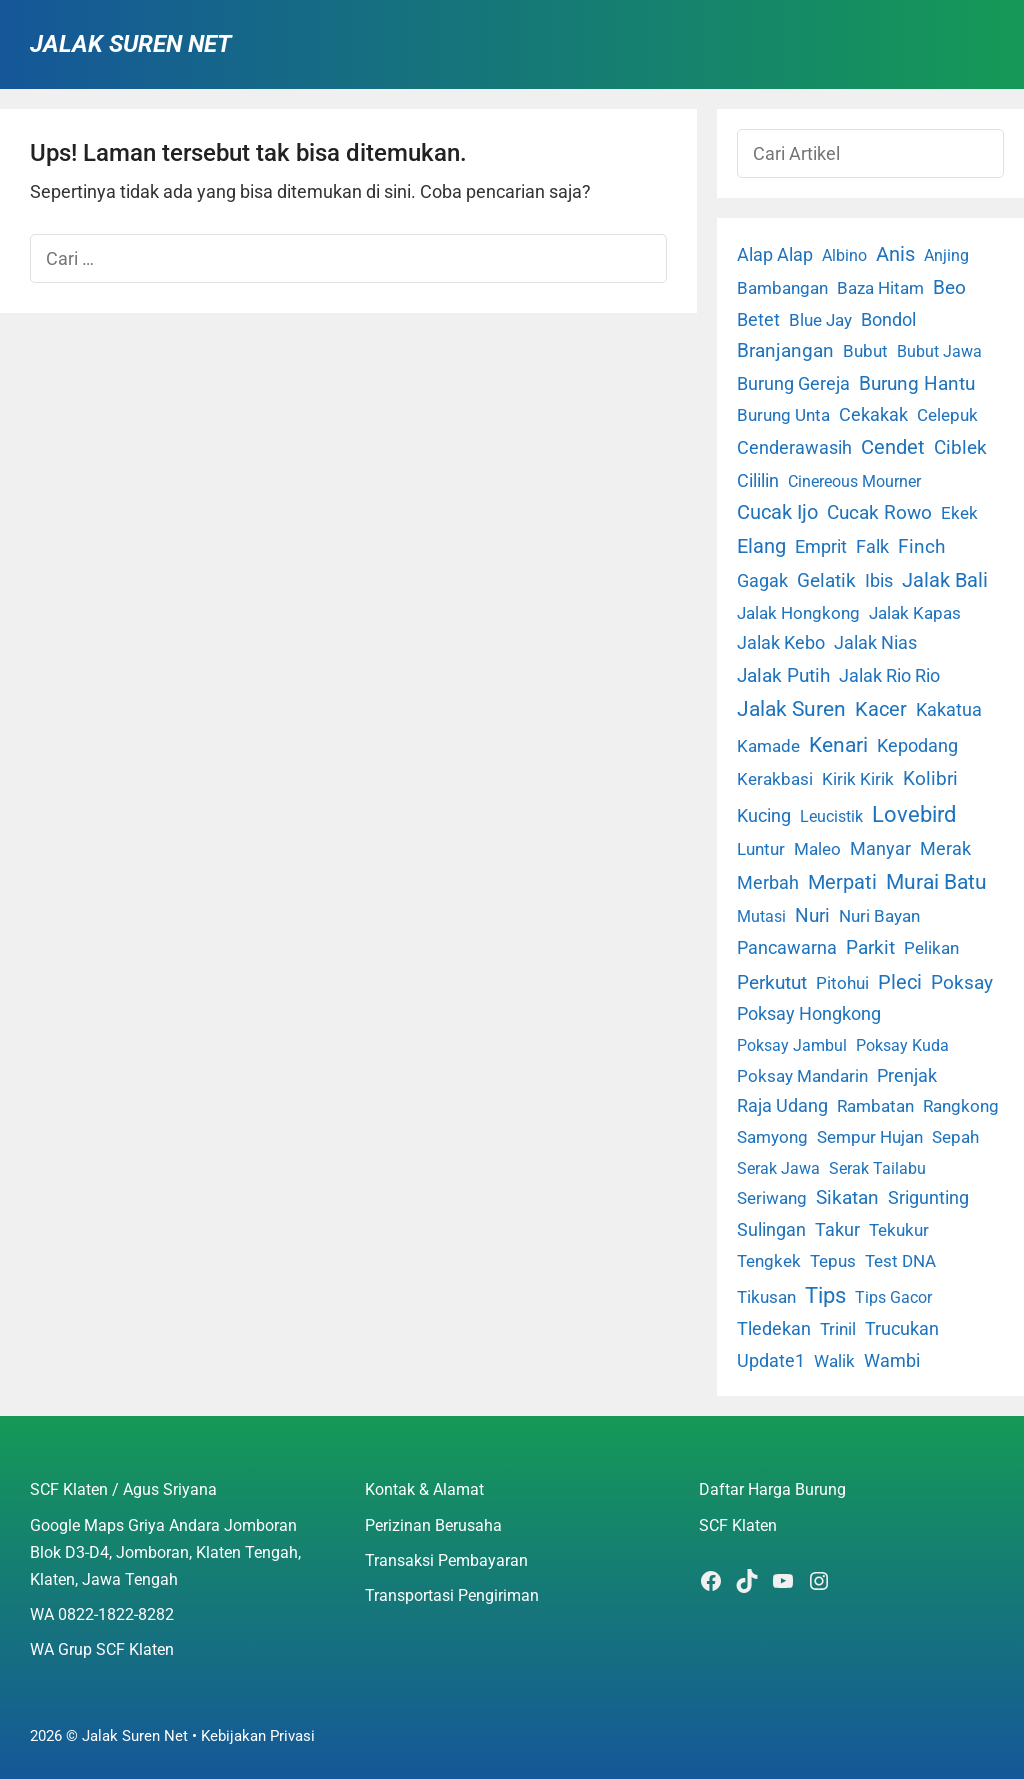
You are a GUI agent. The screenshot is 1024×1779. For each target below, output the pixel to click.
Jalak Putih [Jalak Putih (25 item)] (783, 675)
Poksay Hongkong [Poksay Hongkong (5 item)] (809, 1014)
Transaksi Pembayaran (446, 1560)
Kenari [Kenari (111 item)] (838, 744)
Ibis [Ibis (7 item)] (879, 580)
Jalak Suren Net (130, 44)
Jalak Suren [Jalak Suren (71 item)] (791, 709)
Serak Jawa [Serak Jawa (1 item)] (778, 1168)
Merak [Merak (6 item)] (945, 849)
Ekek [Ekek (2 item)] (959, 513)
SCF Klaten (738, 1525)
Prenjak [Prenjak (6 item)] (907, 1076)
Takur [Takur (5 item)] (837, 1230)
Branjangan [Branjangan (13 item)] (785, 351)
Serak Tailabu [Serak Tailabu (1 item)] (877, 1168)
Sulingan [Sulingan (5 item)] (771, 1230)
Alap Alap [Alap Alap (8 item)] (775, 254)
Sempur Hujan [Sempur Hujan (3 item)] (870, 1137)
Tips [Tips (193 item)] (825, 1295)
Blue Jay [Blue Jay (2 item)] (820, 320)
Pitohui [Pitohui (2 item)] (842, 983)
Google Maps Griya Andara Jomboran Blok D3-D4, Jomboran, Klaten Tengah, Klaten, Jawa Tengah (165, 1552)
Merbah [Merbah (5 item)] (768, 883)
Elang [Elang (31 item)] (761, 546)
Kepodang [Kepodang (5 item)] (917, 746)
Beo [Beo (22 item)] (949, 287)
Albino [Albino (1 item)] (844, 255)
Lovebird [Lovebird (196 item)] (914, 814)
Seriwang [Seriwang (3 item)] (772, 1198)
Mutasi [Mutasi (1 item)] (761, 916)
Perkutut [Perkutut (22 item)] (772, 982)
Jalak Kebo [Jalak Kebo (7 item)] (781, 642)
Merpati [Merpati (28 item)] (842, 882)
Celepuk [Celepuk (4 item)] (947, 415)
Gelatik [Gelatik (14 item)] (826, 581)
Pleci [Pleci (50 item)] (900, 982)
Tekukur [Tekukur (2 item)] (899, 1230)
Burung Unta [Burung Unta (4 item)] (783, 415)
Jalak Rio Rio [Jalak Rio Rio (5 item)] (889, 676)
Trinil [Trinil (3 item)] (838, 1329)
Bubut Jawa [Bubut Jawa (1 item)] (939, 351)
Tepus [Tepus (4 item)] (833, 1261)
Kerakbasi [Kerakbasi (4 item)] (775, 779)
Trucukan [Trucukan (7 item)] (902, 1328)
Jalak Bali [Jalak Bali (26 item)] (945, 580)
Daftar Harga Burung (772, 1489)
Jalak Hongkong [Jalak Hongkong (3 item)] (798, 613)
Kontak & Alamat (424, 1489)
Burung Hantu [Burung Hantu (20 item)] (917, 383)
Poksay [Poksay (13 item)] (962, 983)
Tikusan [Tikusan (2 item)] (766, 1297)
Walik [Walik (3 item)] (834, 1361)
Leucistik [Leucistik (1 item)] (831, 816)
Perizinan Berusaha (433, 1525)
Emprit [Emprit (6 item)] (821, 547)
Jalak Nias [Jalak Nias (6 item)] (875, 643)
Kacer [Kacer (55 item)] (881, 709)
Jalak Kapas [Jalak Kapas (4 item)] (915, 613)
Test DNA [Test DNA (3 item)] (900, 1261)
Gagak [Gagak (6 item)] (762, 581)
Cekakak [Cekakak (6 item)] (873, 415)
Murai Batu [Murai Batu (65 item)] (936, 882)
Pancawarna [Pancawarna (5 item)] (787, 948)
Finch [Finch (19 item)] (921, 546)
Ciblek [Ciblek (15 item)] (960, 448)
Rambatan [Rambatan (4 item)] (875, 1106)
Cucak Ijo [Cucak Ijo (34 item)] (777, 512)
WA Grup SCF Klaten (102, 1649)
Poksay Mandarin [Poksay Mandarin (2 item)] (802, 1076)
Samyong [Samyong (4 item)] (772, 1137)
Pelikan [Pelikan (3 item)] (931, 948)
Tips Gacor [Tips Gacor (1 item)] (893, 1297)
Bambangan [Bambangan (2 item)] (782, 288)
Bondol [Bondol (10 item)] (888, 319)
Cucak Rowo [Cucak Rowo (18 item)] (879, 512)
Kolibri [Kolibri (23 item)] (930, 778)
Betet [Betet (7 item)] (758, 319)
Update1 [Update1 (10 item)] (771, 1360)
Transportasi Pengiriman (452, 1595)
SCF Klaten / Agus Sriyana (123, 1489)
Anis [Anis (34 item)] (895, 254)
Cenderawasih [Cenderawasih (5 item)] (794, 448)
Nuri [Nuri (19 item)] (812, 915)
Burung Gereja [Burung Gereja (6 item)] (793, 384)
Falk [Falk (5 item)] (872, 547)
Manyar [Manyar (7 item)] (880, 848)
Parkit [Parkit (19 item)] (870, 947)
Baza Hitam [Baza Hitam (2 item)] (880, 288)
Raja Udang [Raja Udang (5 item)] (782, 1106)
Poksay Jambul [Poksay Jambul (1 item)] (792, 1045)
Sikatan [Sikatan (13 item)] (847, 1198)
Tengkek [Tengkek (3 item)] (769, 1261)
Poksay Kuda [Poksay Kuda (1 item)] (902, 1045)
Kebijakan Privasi (258, 1736)
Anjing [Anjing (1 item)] (946, 255)
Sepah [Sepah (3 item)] (955, 1137)
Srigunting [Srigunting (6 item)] (928, 1198)
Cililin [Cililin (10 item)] (758, 480)
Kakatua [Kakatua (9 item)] (949, 709)
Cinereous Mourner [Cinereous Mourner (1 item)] (854, 481)
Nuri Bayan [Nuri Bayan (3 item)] (879, 916)
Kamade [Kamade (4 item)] (768, 746)
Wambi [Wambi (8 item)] (892, 1360)
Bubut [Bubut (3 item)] (865, 351)
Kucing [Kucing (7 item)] (764, 815)
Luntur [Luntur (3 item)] (761, 849)
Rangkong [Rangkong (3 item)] (961, 1106)
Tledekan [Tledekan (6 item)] (774, 1329)
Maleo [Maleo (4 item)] (817, 849)
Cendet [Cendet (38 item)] (893, 447)
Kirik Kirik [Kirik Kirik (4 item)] (858, 779)
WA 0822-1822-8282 (102, 1614)
